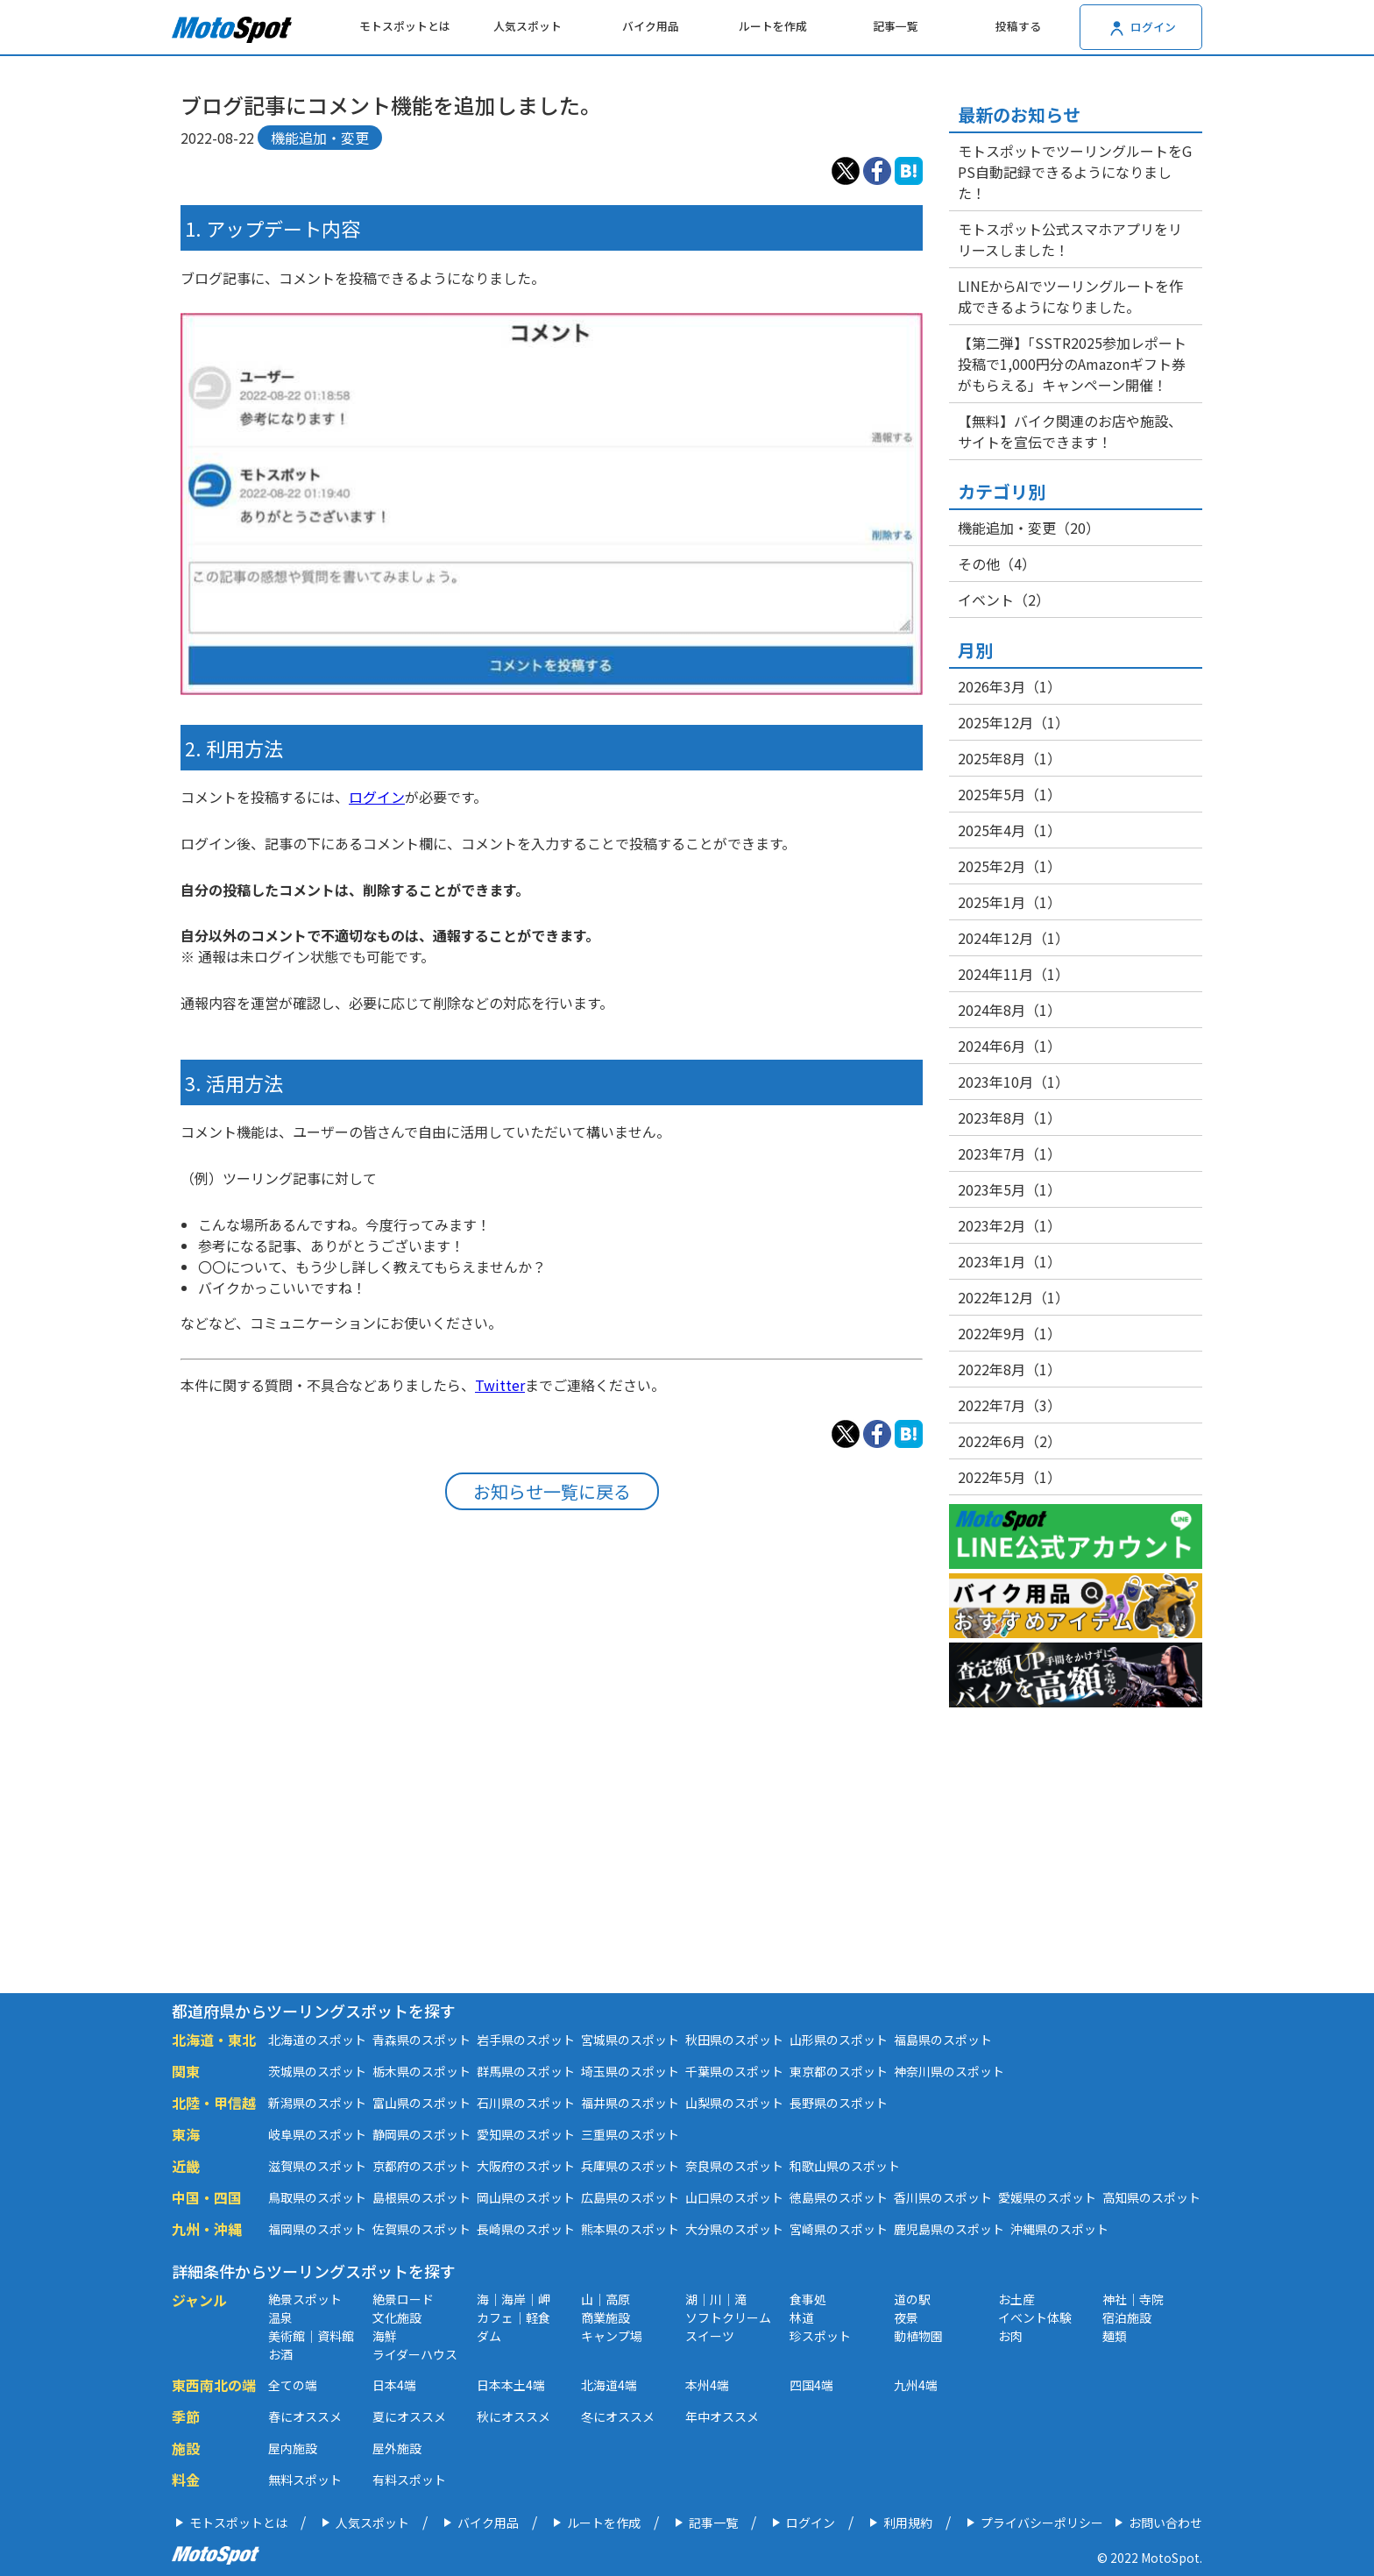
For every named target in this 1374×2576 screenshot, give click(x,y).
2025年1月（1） (1009, 901)
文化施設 (396, 2317)
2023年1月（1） (1009, 1261)
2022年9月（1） (1009, 1333)
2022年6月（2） (1009, 1440)
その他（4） (997, 563)
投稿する (1018, 26)
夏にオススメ (409, 2416)
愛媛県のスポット (1047, 2197)
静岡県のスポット (421, 2134)
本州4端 (707, 2385)
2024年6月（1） (1009, 1045)
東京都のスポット (839, 2071)
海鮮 (384, 2336)
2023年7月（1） (1009, 1153)
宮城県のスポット (630, 2039)
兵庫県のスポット (630, 2166)
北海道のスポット (317, 2039)
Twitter (500, 1384)
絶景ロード (403, 2299)
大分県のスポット (734, 2229)
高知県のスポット (1151, 2197)
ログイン (377, 796)
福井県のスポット (630, 2103)
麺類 (1114, 2336)
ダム (489, 2336)
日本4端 (394, 2385)
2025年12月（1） (1013, 722)
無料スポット (305, 2479)
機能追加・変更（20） (1029, 527)
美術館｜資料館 (311, 2336)
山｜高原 (605, 2299)
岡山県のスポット (526, 2197)
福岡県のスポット (317, 2229)
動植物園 (918, 2336)
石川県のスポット (526, 2103)
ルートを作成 (773, 26)
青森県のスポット (421, 2039)
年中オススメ (722, 2416)
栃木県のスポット (421, 2071)
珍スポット (820, 2336)
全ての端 (292, 2385)
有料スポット (409, 2479)
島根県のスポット (421, 2197)
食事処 (808, 2299)
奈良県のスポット (734, 2166)
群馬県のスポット (526, 2071)
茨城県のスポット (317, 2071)
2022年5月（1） (1009, 1476)
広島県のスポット (630, 2197)
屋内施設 (292, 2448)
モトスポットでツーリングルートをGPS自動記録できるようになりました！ (1075, 171)
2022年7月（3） (1009, 1405)
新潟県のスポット (317, 2103)
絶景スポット (305, 2299)
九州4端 (916, 2385)
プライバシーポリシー (1042, 2522)
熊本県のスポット (630, 2229)
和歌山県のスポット (845, 2166)
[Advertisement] (552, 1739)
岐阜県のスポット (317, 2134)
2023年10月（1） (1013, 1081)
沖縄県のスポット (1059, 2229)
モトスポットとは (404, 26)
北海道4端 (609, 2385)
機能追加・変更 (320, 137)
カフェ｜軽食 (513, 2317)
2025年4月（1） (1009, 830)
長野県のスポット (839, 2103)
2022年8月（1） (1009, 1369)
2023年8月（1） (1009, 1117)
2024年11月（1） (1013, 973)
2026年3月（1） (1009, 686)
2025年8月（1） (1009, 758)
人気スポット (527, 26)
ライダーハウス (414, 2354)
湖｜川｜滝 (716, 2299)
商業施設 (605, 2317)
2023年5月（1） (1009, 1189)
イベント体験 (1035, 2317)
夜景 (906, 2317)
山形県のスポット (839, 2039)
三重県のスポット (630, 2134)
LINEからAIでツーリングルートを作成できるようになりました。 (1070, 296)
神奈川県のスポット (949, 2071)
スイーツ (709, 2336)
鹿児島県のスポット (949, 2229)
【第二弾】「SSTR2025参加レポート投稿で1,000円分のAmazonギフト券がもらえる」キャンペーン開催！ (1072, 363)
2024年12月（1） (1013, 937)
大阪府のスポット (526, 2166)
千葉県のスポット (734, 2071)
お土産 (1016, 2299)
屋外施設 (396, 2448)
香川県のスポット (943, 2197)
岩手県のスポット (526, 2039)
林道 (802, 2317)
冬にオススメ (618, 2416)
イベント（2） (1004, 599)
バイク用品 (650, 26)
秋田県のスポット (734, 2039)
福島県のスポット (943, 2039)
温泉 (280, 2317)
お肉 (1010, 2336)
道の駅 (912, 2299)
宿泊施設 (1126, 2317)
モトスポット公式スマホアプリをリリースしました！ (1070, 239)
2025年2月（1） (1009, 865)
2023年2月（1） (1009, 1225)
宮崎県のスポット (839, 2229)
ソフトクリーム (728, 2317)
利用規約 (907, 2522)
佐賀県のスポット (421, 2229)
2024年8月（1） (1009, 1009)
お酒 (280, 2354)
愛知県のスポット (526, 2134)
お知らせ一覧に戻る (552, 1491)
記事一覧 (895, 26)
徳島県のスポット (839, 2197)
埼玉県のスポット (630, 2071)
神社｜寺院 (1133, 2299)
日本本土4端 (511, 2385)
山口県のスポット (734, 2197)
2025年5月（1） (1009, 794)
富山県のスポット (421, 2103)
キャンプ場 (611, 2336)
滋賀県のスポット (317, 2166)
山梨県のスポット (734, 2103)
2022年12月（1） (1013, 1297)
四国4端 (811, 2385)
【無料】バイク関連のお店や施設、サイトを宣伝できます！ (1070, 431)
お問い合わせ (1165, 2522)
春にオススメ (305, 2416)
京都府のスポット (421, 2166)
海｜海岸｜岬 (513, 2299)
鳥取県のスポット (317, 2197)
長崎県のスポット (526, 2229)
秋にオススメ (513, 2416)
